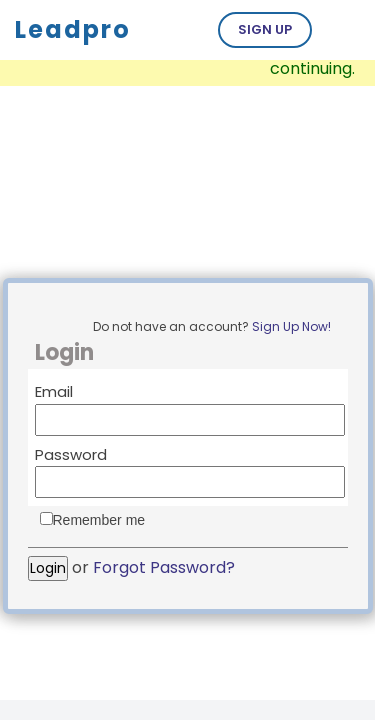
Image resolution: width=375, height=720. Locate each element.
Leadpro (73, 29)
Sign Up (265, 29)
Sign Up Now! (291, 326)
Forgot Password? (164, 567)
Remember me (99, 520)
